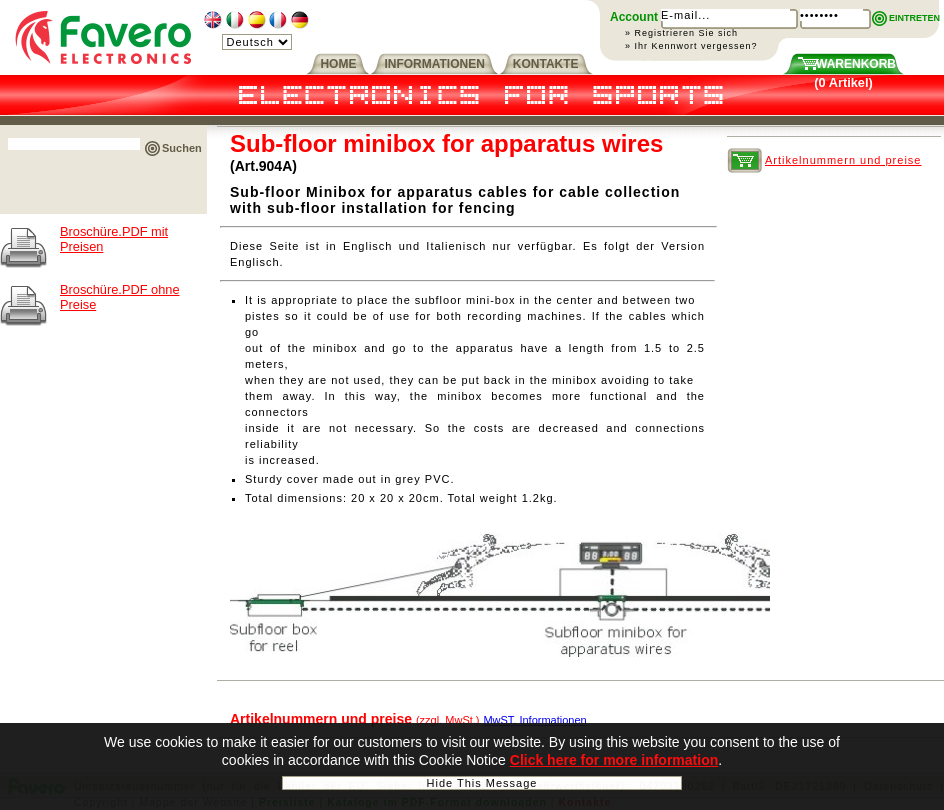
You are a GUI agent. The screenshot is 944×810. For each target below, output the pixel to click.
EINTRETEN (914, 18)
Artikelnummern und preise (843, 160)
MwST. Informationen (534, 720)
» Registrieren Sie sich (681, 33)
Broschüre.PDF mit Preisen (114, 239)
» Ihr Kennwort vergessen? (691, 46)
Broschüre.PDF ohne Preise (120, 297)
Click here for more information (614, 765)
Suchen (182, 148)
